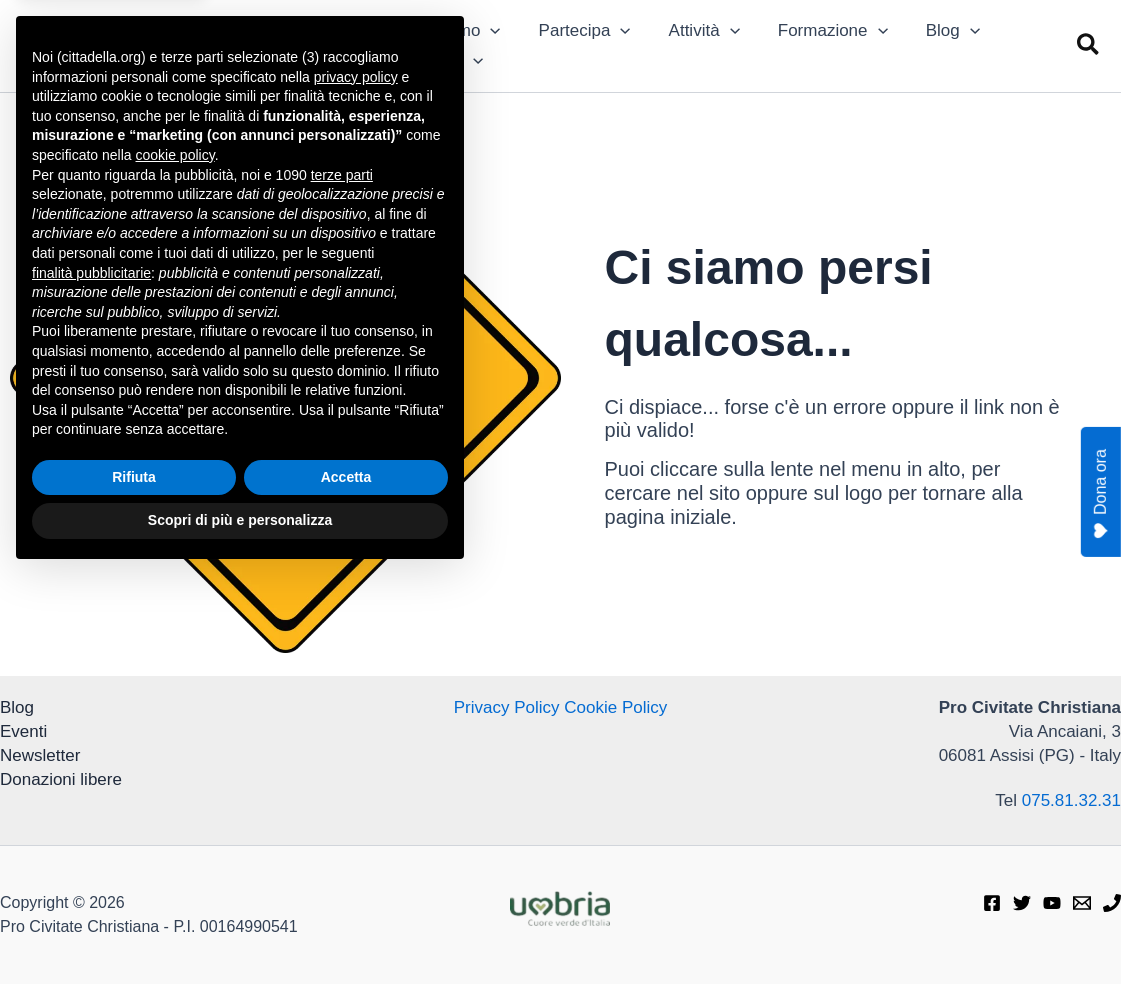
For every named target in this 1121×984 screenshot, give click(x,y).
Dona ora (1101, 494)
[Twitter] (1022, 903)
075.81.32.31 (1071, 800)
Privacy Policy (507, 707)
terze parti (342, 584)
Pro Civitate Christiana (226, 34)
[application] (488, 31)
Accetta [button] (346, 886)
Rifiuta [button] (134, 886)
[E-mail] (1082, 903)
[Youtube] (1052, 903)
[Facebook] (992, 903)
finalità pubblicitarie (91, 681)
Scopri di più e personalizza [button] (240, 929)
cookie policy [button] (175, 564)
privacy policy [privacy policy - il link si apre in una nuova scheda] (356, 486)
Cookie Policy (615, 707)
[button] (1089, 45)
